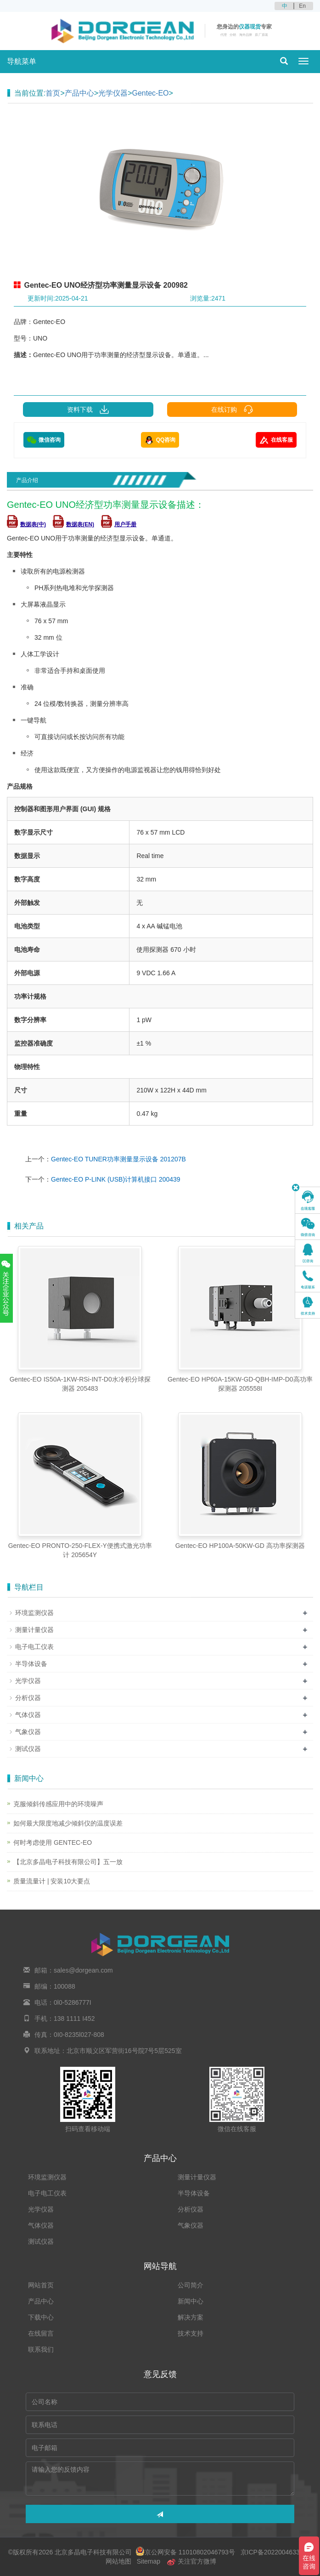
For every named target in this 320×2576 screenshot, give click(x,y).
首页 (52, 93)
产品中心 (79, 93)
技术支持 (190, 2333)
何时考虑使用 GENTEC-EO (52, 1842)
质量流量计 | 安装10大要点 (51, 1881)
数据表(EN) (73, 524)
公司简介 (190, 2285)
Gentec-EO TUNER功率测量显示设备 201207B (118, 1159)
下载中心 (41, 2317)
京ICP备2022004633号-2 (275, 2552)
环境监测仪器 (34, 1612)
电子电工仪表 (34, 1646)
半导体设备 (31, 1663)
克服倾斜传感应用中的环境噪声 (58, 1804)
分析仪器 (28, 1697)
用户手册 (118, 524)
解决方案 (190, 2317)
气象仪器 (28, 1731)
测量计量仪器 (34, 1629)
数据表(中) (26, 524)
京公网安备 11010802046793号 (185, 2552)
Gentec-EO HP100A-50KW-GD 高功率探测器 (240, 1545)
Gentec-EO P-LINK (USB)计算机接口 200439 (115, 1179)
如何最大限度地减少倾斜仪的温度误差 (68, 1823)
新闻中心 (190, 2301)
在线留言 (41, 2333)
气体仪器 (28, 1714)
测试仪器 (28, 1748)
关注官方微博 (191, 2561)
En (302, 6)
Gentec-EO (150, 93)
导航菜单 (21, 61)
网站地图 (118, 2561)
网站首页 (41, 2285)
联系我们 (41, 2349)
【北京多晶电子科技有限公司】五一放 (68, 1861)
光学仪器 (113, 93)
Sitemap (148, 2561)
